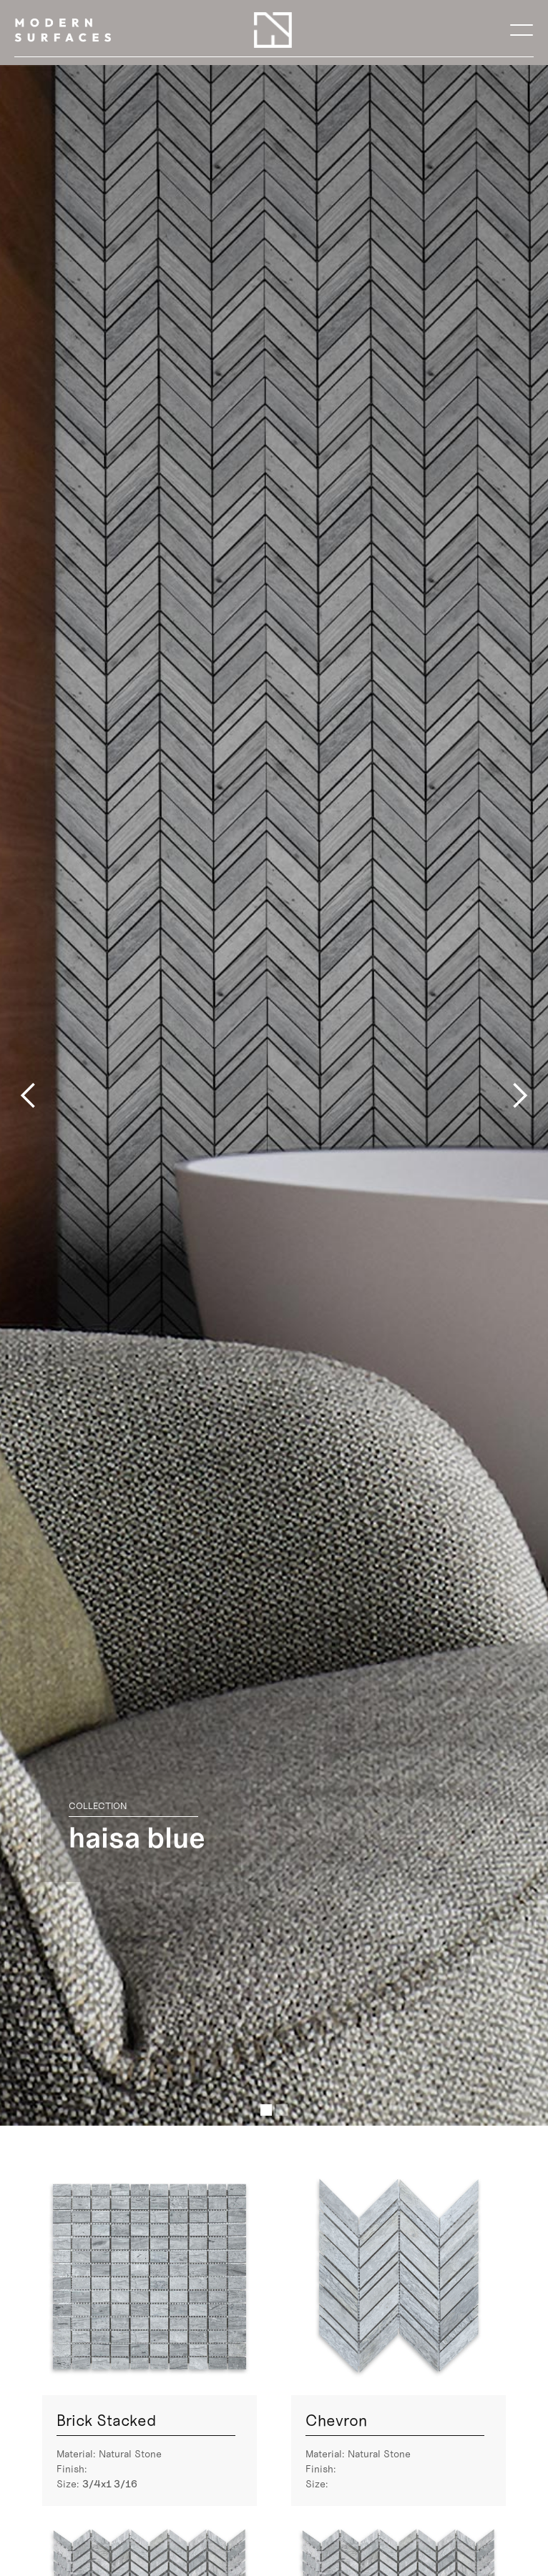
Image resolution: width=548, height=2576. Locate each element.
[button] (521, 29)
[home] (62, 30)
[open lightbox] (149, 2276)
